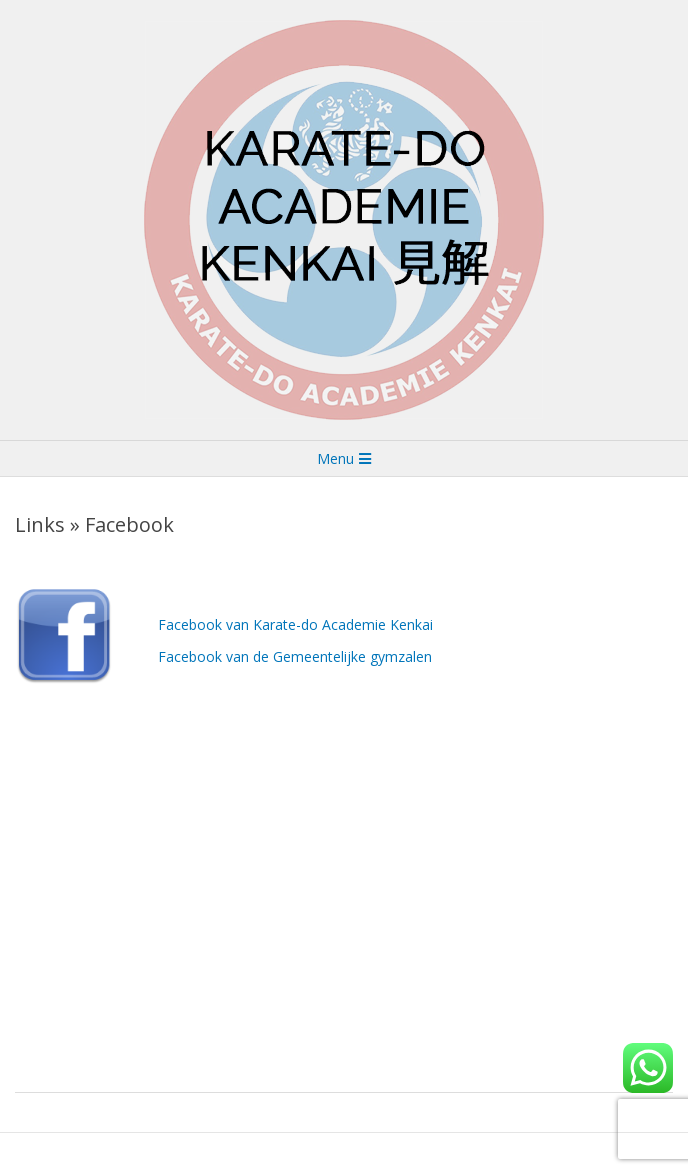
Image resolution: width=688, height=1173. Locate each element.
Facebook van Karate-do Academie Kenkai (295, 624)
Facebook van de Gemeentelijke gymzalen (295, 656)
